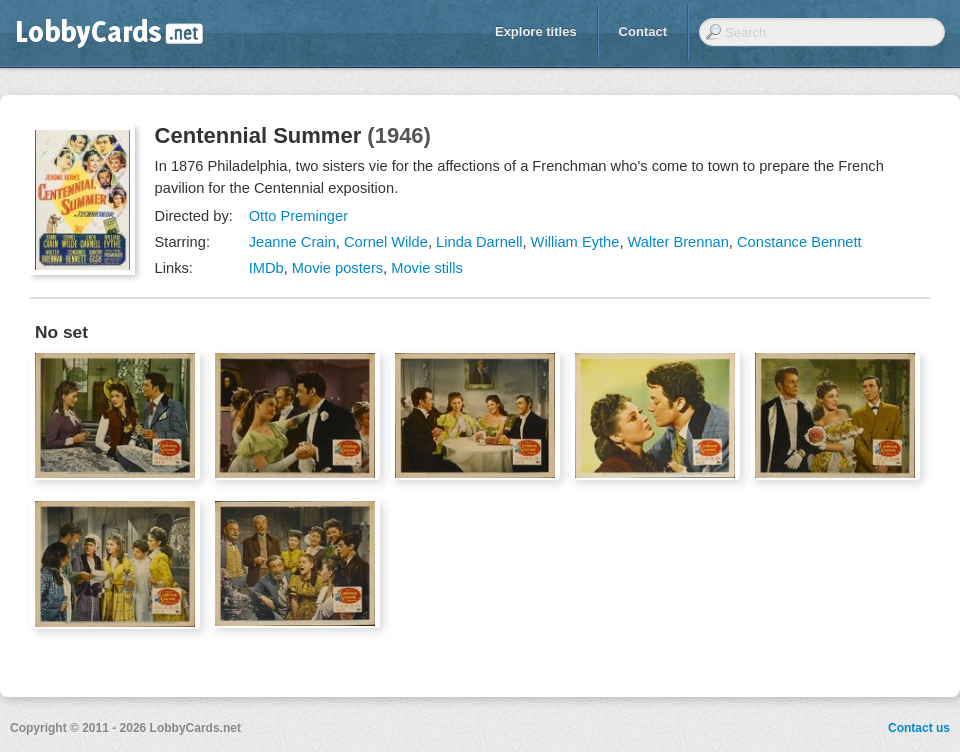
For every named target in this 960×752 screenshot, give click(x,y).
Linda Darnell (479, 242)
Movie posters (337, 268)
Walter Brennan (678, 242)
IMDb (266, 268)
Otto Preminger (298, 216)
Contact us (919, 728)
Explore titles (536, 31)
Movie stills (427, 268)
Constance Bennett (799, 242)
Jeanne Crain (292, 242)
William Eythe (575, 242)
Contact (643, 31)
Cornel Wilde (386, 242)
